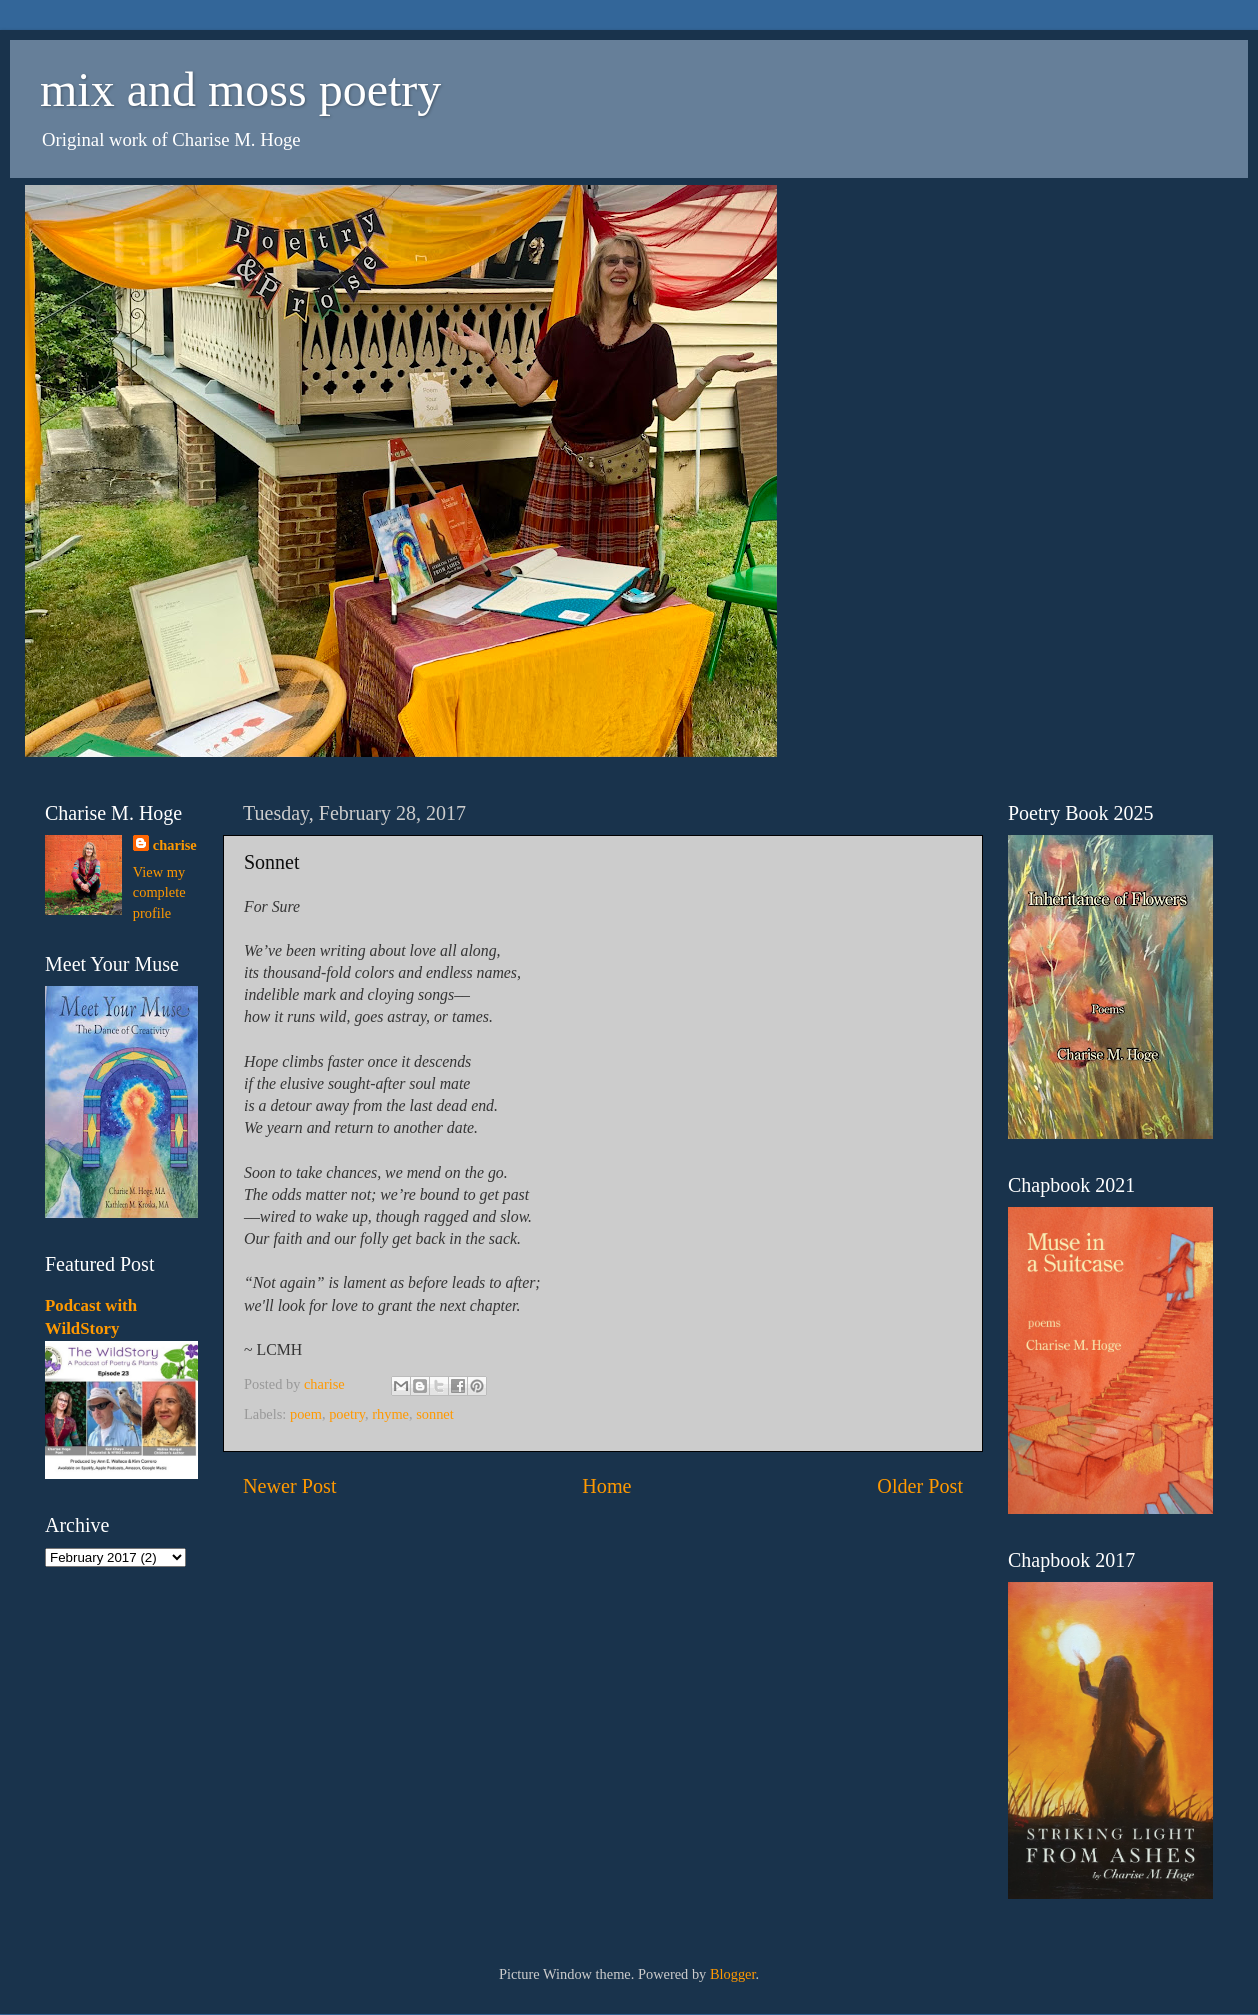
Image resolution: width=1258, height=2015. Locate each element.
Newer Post (290, 1486)
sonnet (435, 1414)
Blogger (733, 1974)
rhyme (390, 1414)
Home (606, 1486)
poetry (347, 1414)
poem (306, 1414)
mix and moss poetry (240, 89)
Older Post (920, 1486)
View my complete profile (159, 892)
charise (175, 845)
